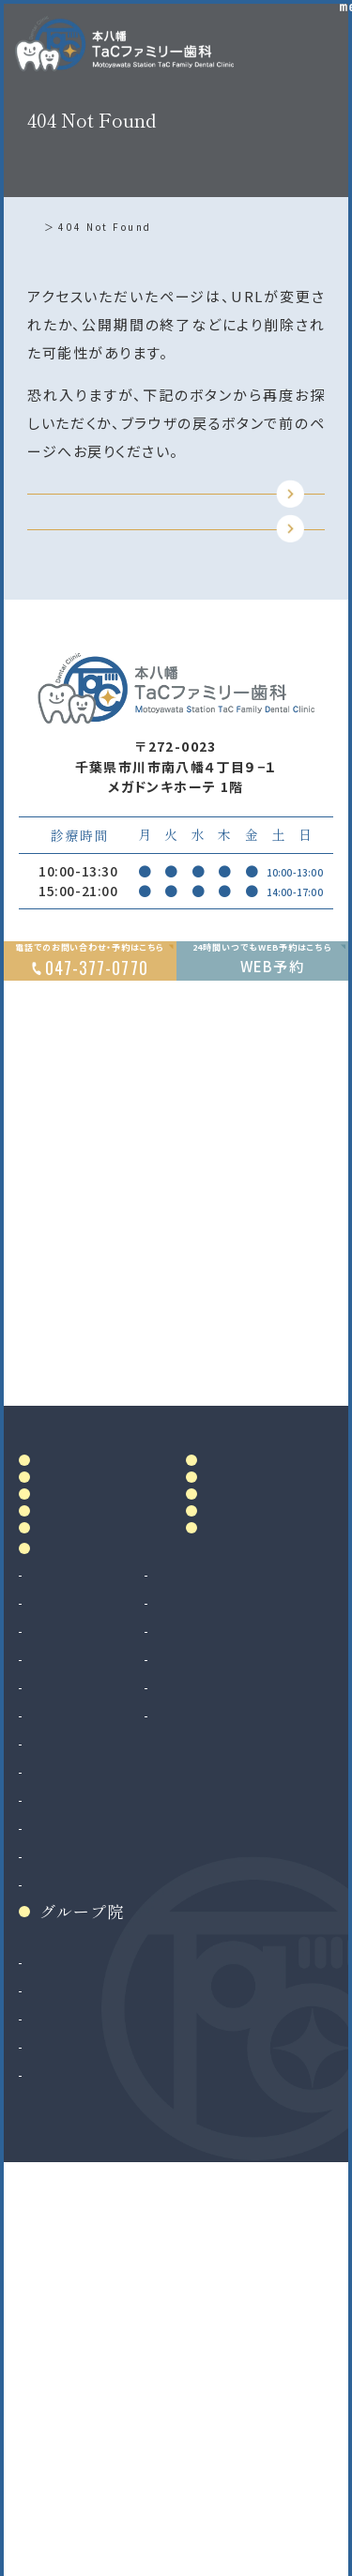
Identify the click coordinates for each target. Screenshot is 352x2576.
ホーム (49, 227)
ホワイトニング (234, 1977)
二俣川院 (57, 2412)
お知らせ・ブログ (266, 1817)
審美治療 (218, 1949)
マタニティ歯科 (235, 2033)
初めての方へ (90, 1798)
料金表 (232, 1676)
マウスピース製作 (243, 2005)
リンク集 (240, 1870)
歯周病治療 (64, 2005)
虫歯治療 (57, 1949)
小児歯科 (57, 2061)
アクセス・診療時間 (271, 1635)
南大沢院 (57, 2384)
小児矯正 (57, 2278)
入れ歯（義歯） (72, 2033)
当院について (90, 1676)
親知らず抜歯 (70, 2166)
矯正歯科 (57, 2222)
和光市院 (57, 2356)
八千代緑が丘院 (79, 2440)
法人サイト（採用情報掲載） (112, 2469)
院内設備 (73, 1758)
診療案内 (73, 1915)
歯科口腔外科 (71, 2137)
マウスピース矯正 (83, 2250)
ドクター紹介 (90, 1717)
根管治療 (57, 1977)
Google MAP (249, 1524)
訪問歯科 (218, 2061)
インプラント (65, 2194)
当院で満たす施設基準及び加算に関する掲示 (265, 1740)
